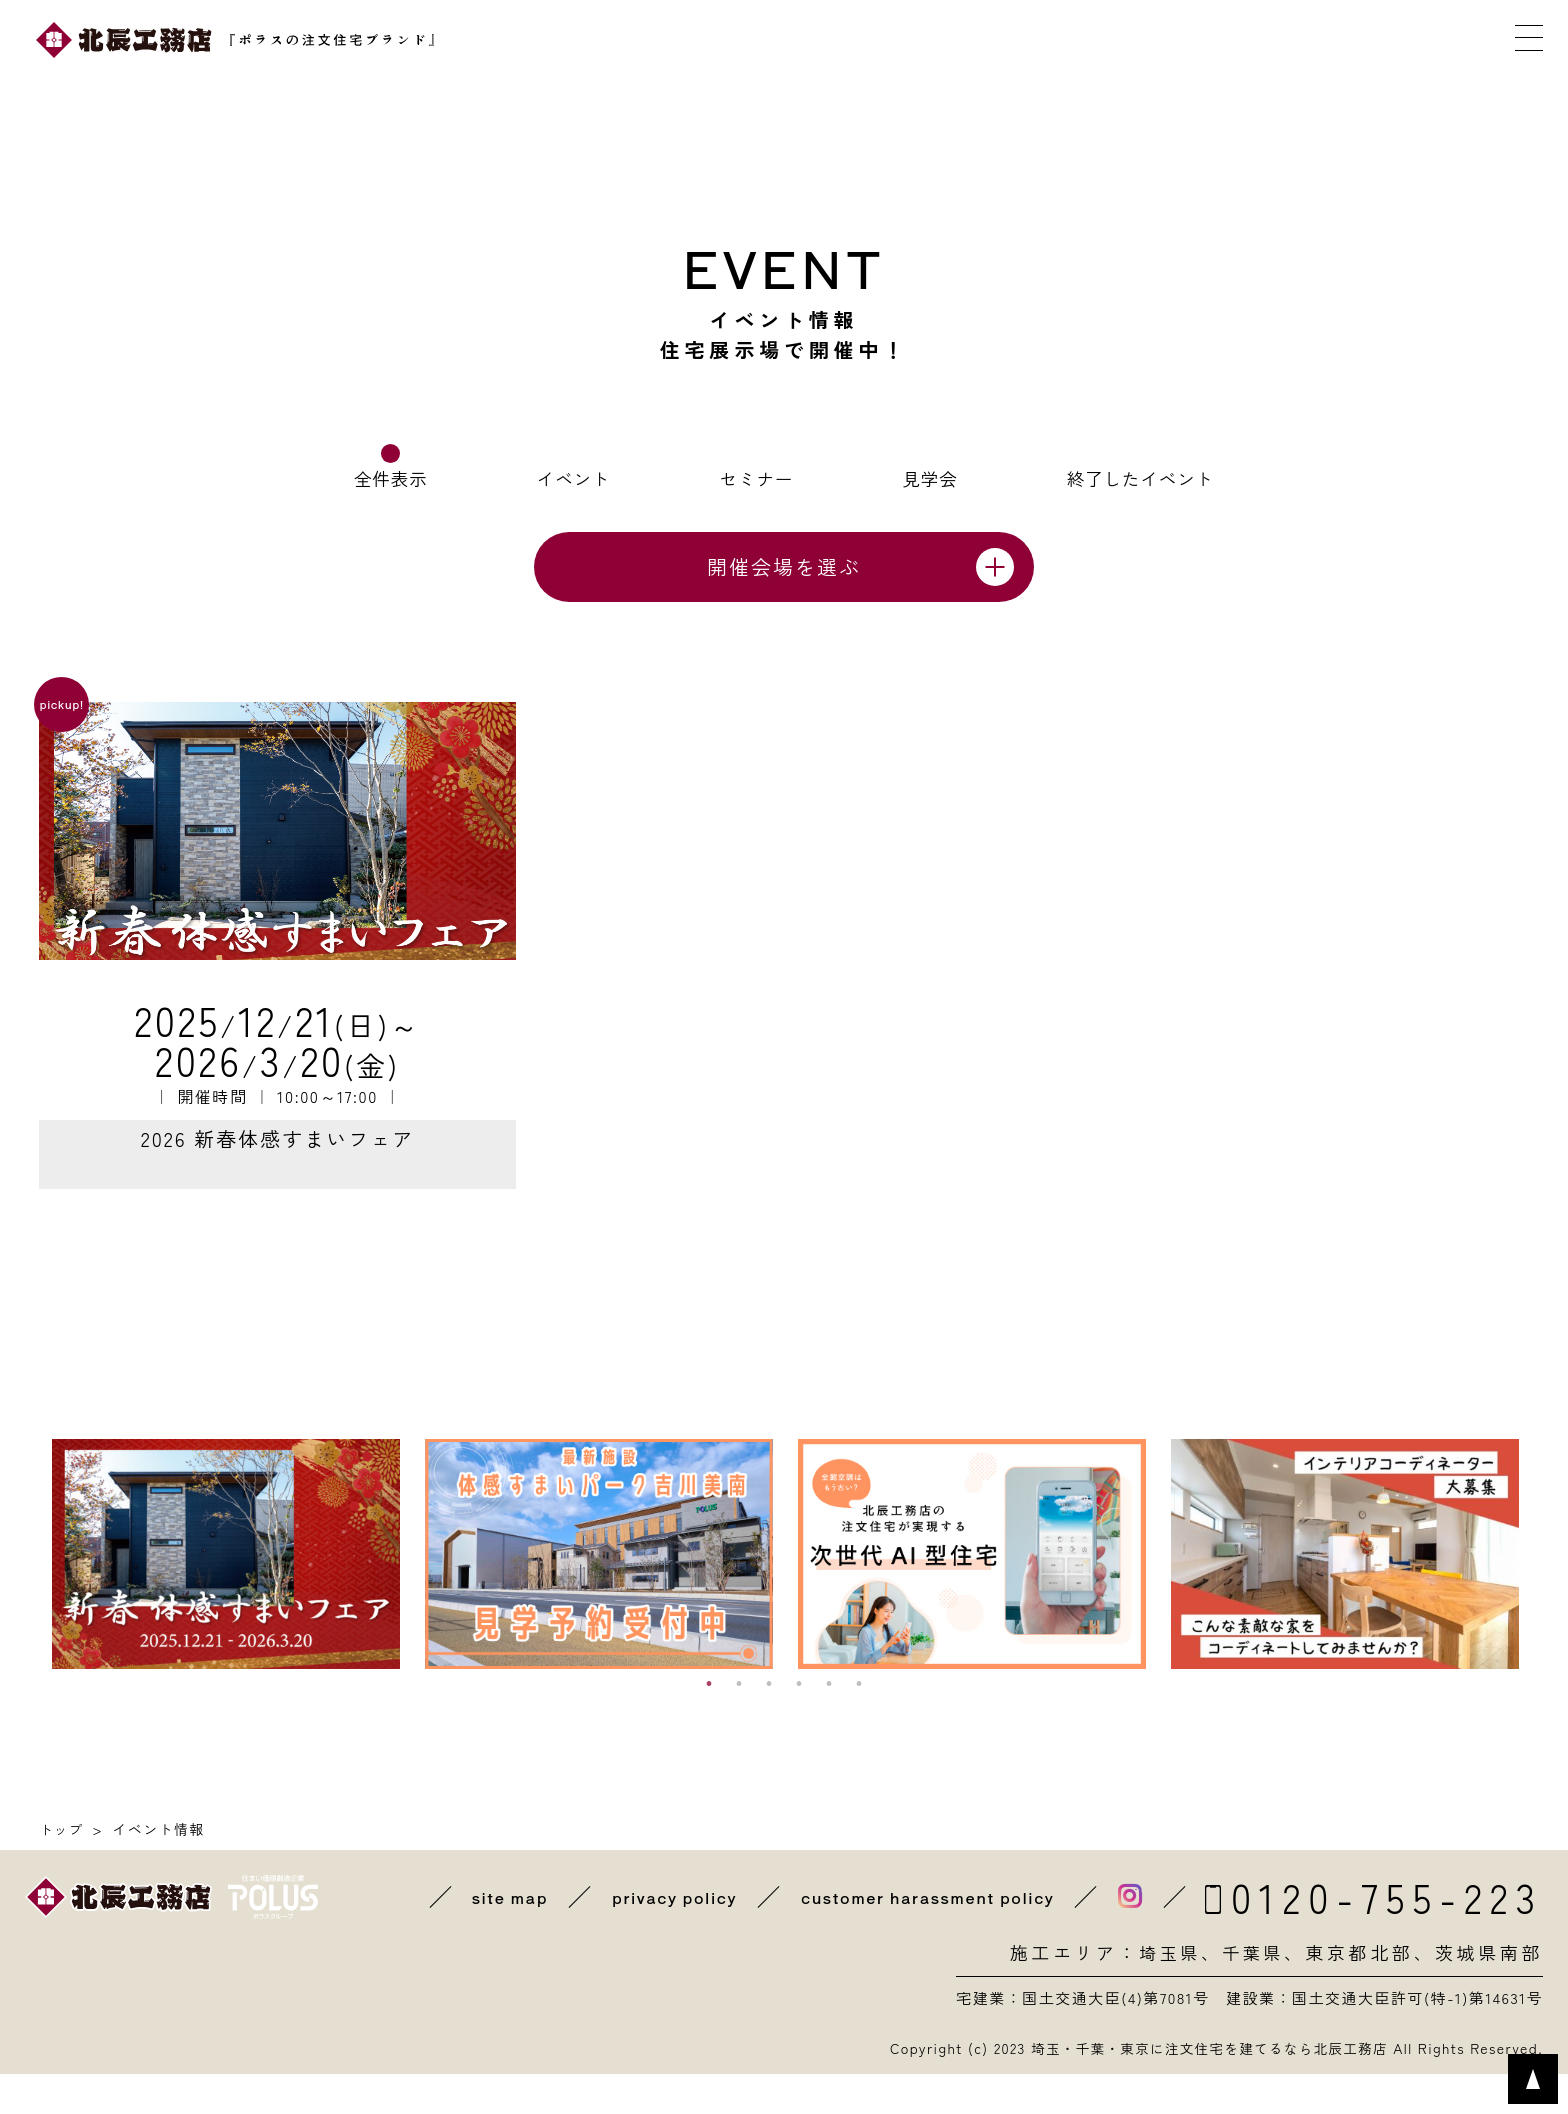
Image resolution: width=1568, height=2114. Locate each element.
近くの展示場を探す (618, 40)
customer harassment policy (923, 1937)
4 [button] (799, 1724)
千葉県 (1251, 1993)
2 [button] (739, 1724)
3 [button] (769, 1724)
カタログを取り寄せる (1033, 40)
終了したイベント (1138, 478)
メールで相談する (1241, 40)
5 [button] (829, 1724)
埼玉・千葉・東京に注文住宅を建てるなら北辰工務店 (1203, 2088)
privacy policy (664, 1937)
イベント (574, 478)
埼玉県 (1165, 1993)
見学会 (928, 478)
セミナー (756, 478)
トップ (62, 1869)
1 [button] (709, 1724)
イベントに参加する (825, 40)
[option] (226, 1594)
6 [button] (859, 1724)
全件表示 (392, 478)
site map (497, 1937)
